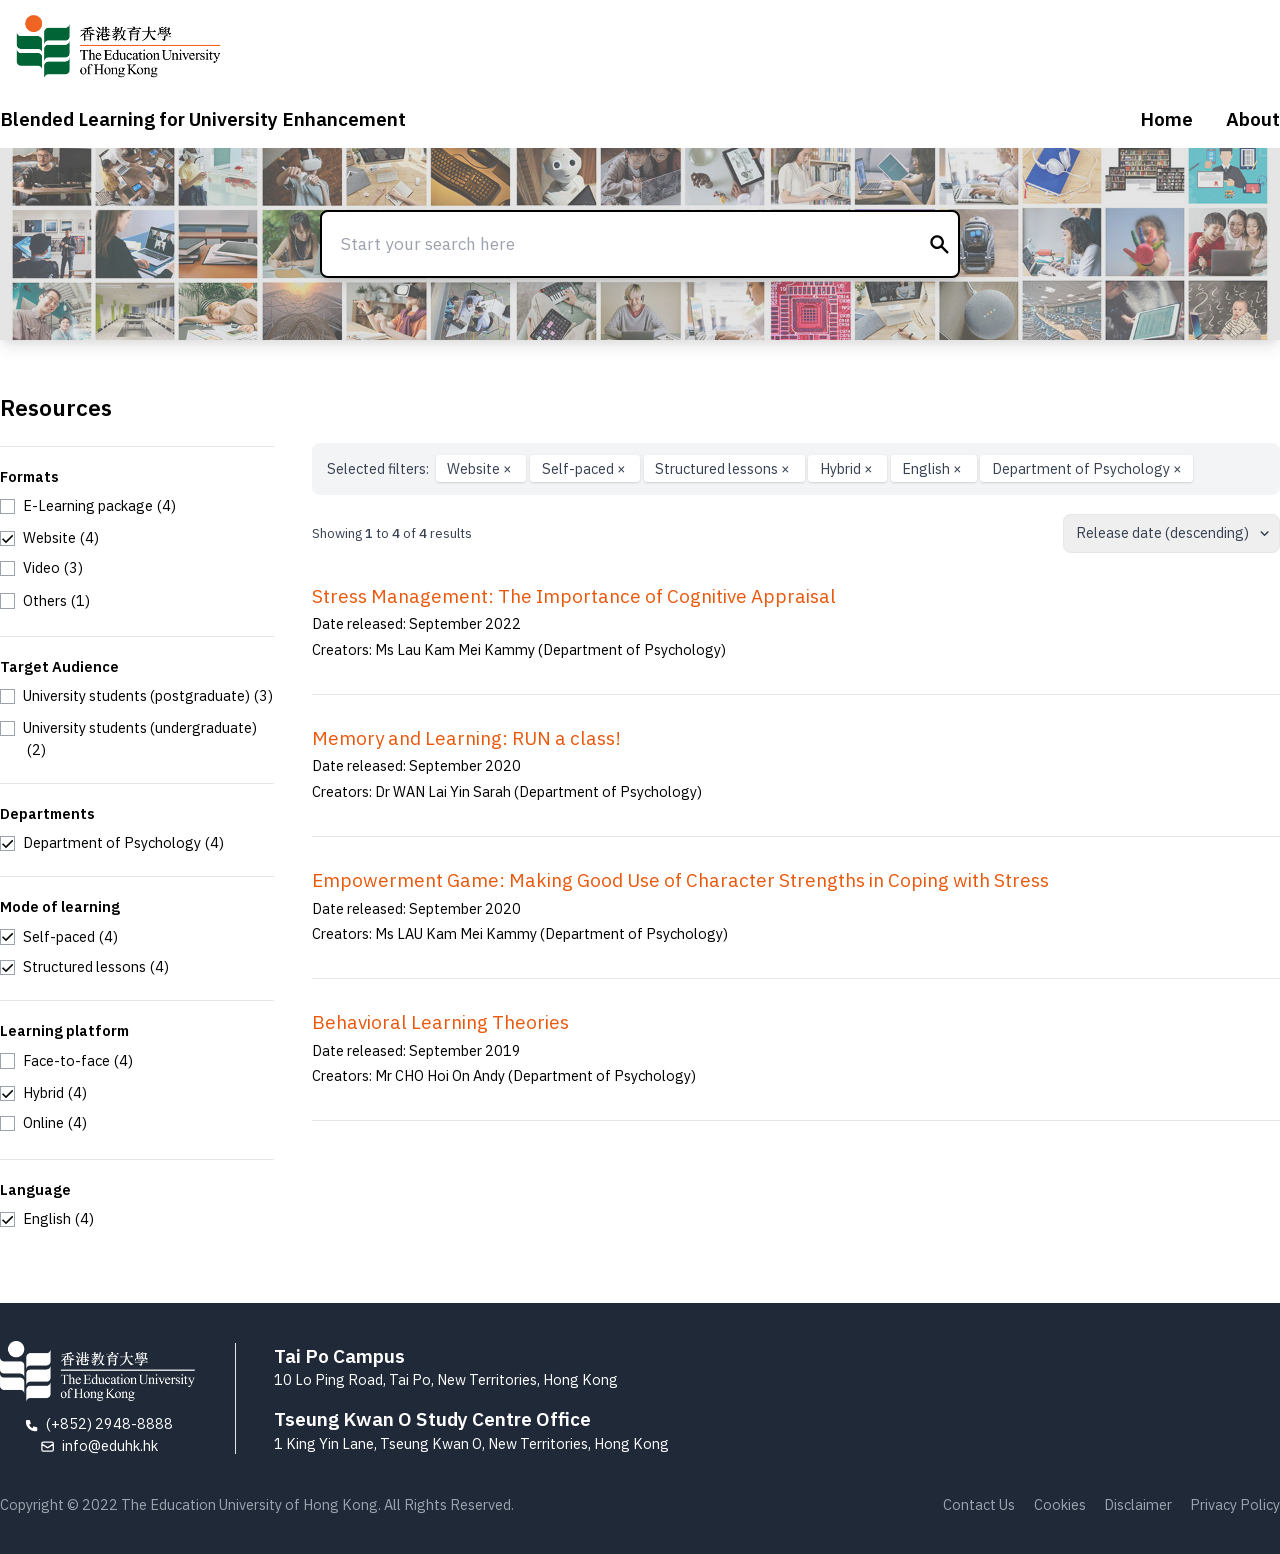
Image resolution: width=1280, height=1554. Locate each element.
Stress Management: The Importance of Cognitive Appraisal (574, 596)
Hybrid (848, 468)
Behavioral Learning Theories (440, 1022)
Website (481, 468)
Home (1166, 119)
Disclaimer (1138, 1504)
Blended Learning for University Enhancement (203, 119)
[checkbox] (88, 506)
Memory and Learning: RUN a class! (466, 738)
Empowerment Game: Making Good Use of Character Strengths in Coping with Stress (680, 880)
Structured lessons (724, 468)
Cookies (1060, 1504)
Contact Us (979, 1504)
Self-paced (585, 468)
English (933, 468)
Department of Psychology (1087, 468)
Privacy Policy (1235, 1504)
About (1253, 119)
